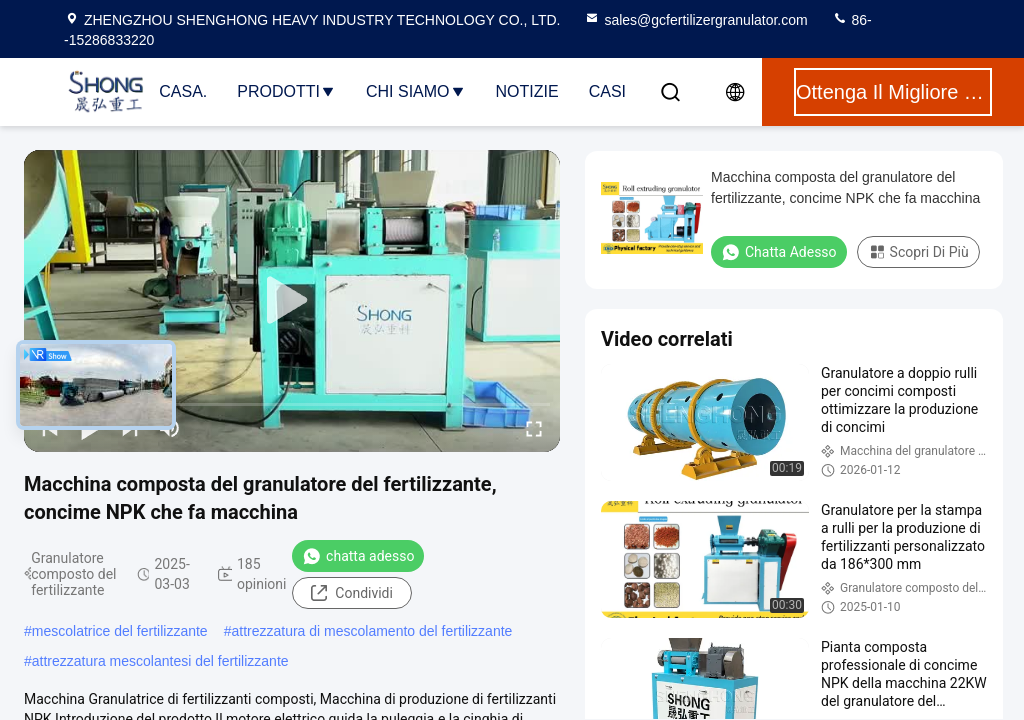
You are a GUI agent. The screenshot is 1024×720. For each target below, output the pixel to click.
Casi (607, 91)
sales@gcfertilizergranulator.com (695, 20)
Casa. (183, 91)
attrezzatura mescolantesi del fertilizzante (160, 661)
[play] (292, 301)
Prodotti (286, 91)
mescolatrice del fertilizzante (120, 631)
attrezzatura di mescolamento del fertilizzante (371, 631)
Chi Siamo (416, 91)
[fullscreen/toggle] (534, 428)
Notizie (527, 91)
